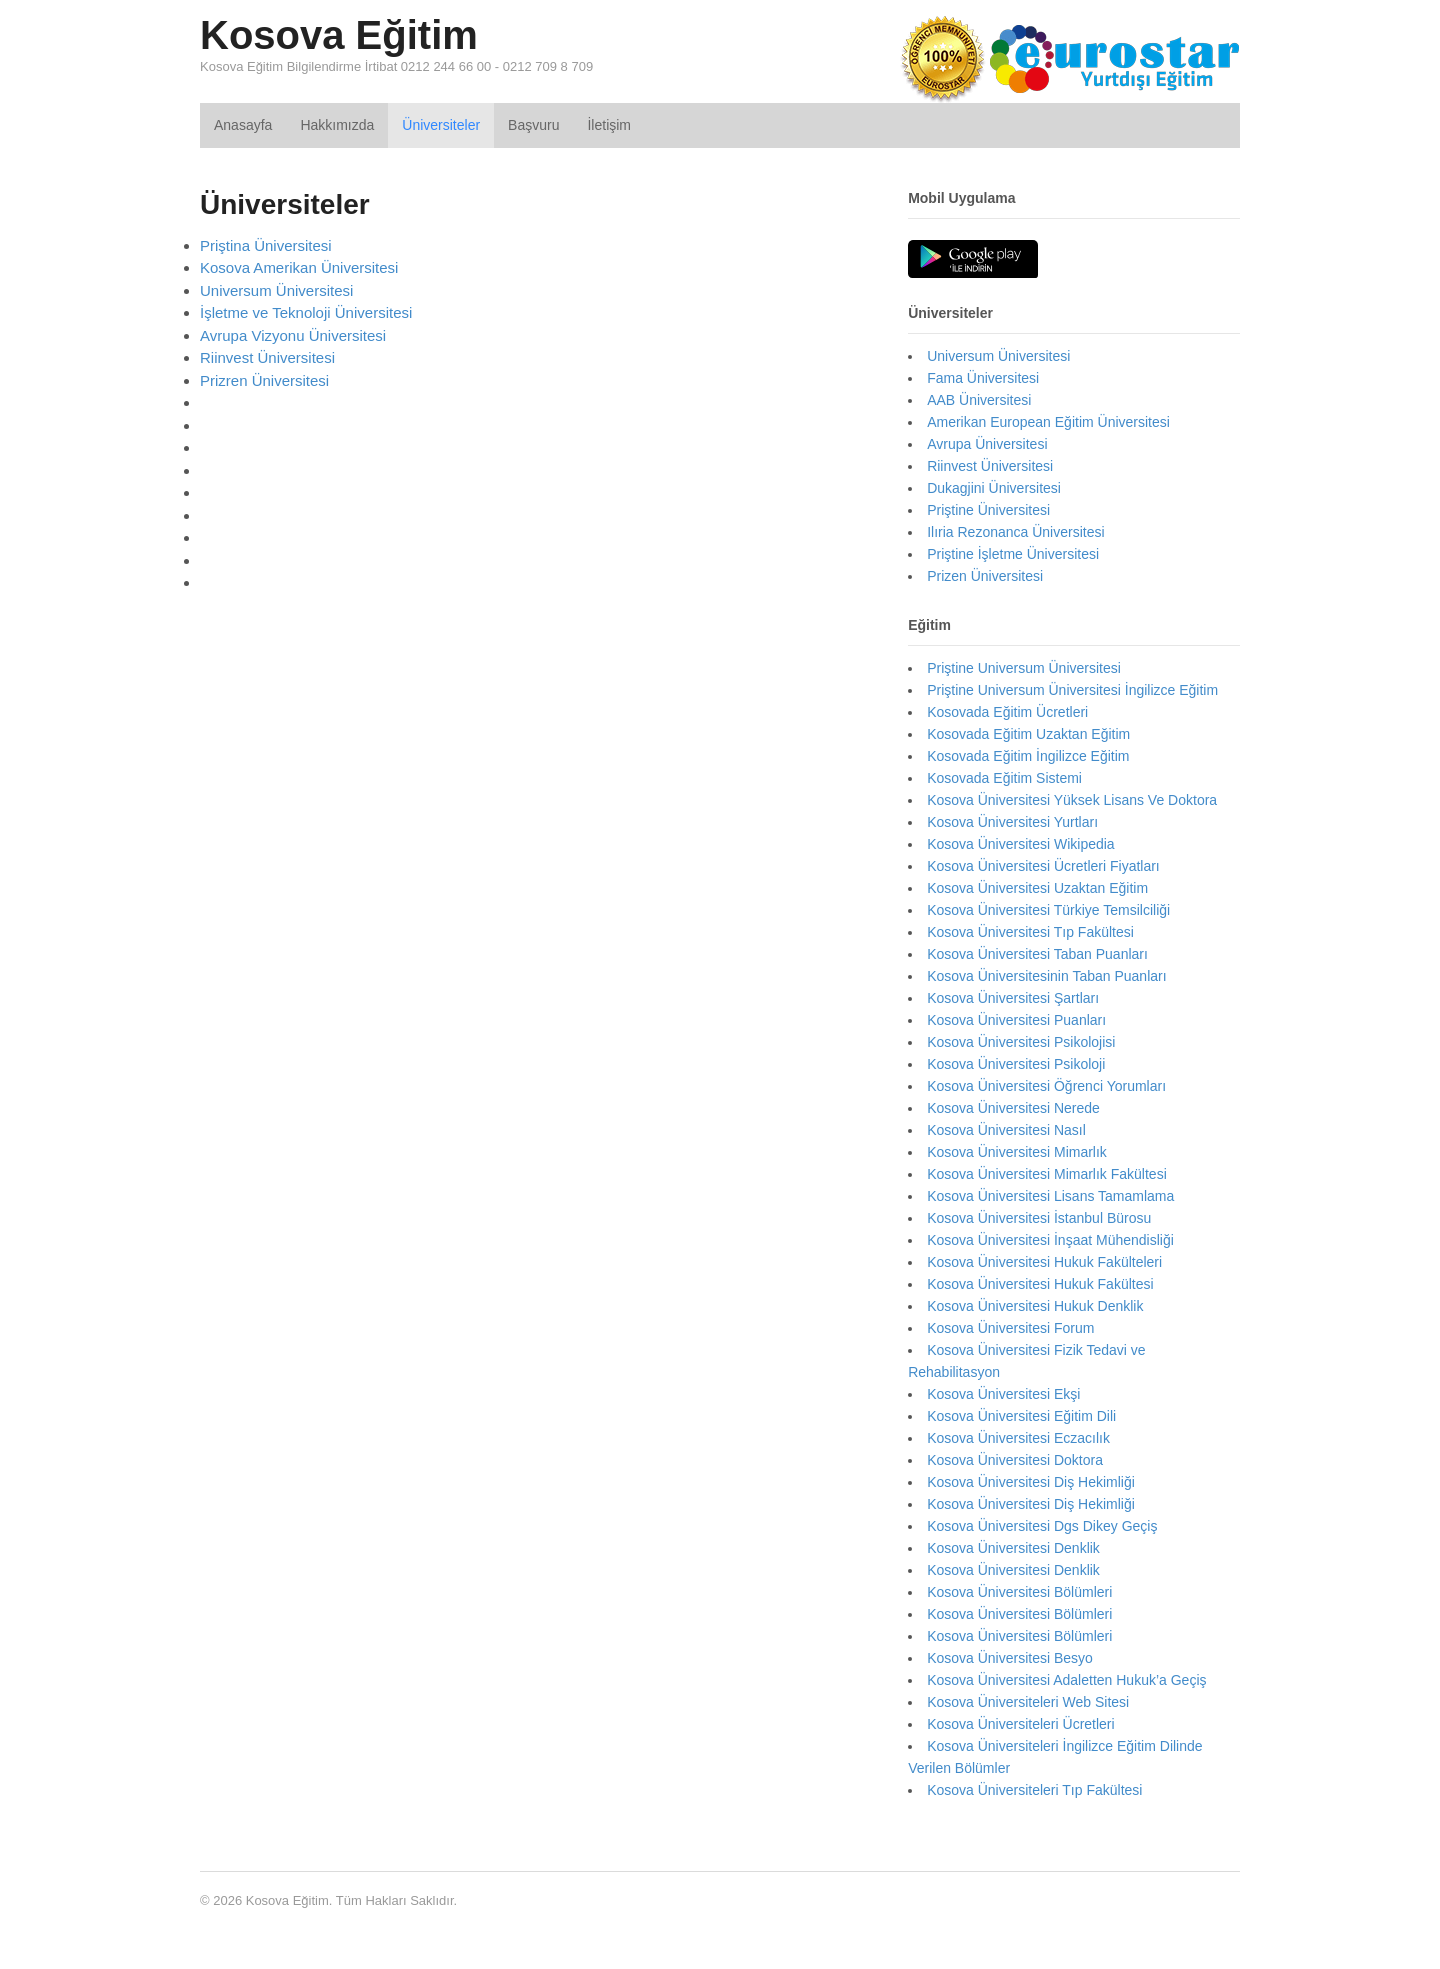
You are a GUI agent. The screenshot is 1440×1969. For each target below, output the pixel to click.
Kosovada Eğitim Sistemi (1004, 778)
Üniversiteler (441, 125)
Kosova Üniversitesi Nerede (1013, 1108)
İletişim (609, 125)
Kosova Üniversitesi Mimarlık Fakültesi (1047, 1174)
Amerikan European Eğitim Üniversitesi (1048, 422)
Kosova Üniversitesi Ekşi (1003, 1394)
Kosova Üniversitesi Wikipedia (1021, 844)
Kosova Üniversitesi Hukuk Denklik (1035, 1306)
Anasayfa (243, 125)
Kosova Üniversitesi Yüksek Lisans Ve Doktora (1072, 800)
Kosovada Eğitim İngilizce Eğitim (1028, 756)
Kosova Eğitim (339, 35)
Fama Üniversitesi (983, 378)
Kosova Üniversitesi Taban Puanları (1037, 954)
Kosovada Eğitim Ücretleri (1007, 712)
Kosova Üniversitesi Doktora (1015, 1460)
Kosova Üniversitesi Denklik (1013, 1548)
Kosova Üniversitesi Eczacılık (1018, 1438)
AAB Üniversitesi (979, 400)
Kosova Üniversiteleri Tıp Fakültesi (1034, 1790)
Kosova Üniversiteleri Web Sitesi (1028, 1702)
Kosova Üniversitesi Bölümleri (1019, 1592)
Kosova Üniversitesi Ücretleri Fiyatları (1043, 866)
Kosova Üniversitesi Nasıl (1006, 1130)
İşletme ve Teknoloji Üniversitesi (306, 312)
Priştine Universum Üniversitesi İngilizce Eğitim (1072, 690)
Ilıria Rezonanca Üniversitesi (1015, 532)
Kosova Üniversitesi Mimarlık (1017, 1152)
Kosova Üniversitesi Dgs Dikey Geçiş (1042, 1526)
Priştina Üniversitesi (266, 245)
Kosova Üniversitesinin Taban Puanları (1046, 976)
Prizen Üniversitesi (985, 576)
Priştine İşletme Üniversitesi (1013, 554)
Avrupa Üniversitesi (987, 444)
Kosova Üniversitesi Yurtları (1012, 822)
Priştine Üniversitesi (988, 510)
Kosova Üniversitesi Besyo (1010, 1658)
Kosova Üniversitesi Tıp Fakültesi (1030, 932)
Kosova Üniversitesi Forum (1010, 1328)
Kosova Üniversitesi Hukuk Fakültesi (1040, 1284)
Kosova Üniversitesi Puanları (1016, 1020)
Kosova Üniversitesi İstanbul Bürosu (1039, 1218)
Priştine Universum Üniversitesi (1024, 668)
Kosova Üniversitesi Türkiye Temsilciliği (1048, 910)
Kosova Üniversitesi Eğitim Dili (1021, 1416)
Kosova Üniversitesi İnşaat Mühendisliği (1050, 1240)
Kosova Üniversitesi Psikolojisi (1021, 1042)
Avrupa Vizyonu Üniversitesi (293, 335)
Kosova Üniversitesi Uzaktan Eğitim (1037, 888)
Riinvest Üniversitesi (267, 357)
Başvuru (533, 125)
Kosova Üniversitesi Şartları (1013, 998)
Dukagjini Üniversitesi (994, 488)
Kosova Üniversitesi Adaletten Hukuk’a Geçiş (1066, 1680)
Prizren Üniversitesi (264, 380)
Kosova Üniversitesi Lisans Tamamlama (1050, 1196)
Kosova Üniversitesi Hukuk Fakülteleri (1044, 1262)
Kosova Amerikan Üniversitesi (299, 267)
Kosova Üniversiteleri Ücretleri (1021, 1724)
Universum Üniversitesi (276, 290)
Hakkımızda (337, 125)
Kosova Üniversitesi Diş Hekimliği (1031, 1482)
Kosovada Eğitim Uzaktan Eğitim (1028, 734)
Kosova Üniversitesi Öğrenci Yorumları (1046, 1086)
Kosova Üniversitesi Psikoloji (1016, 1064)
